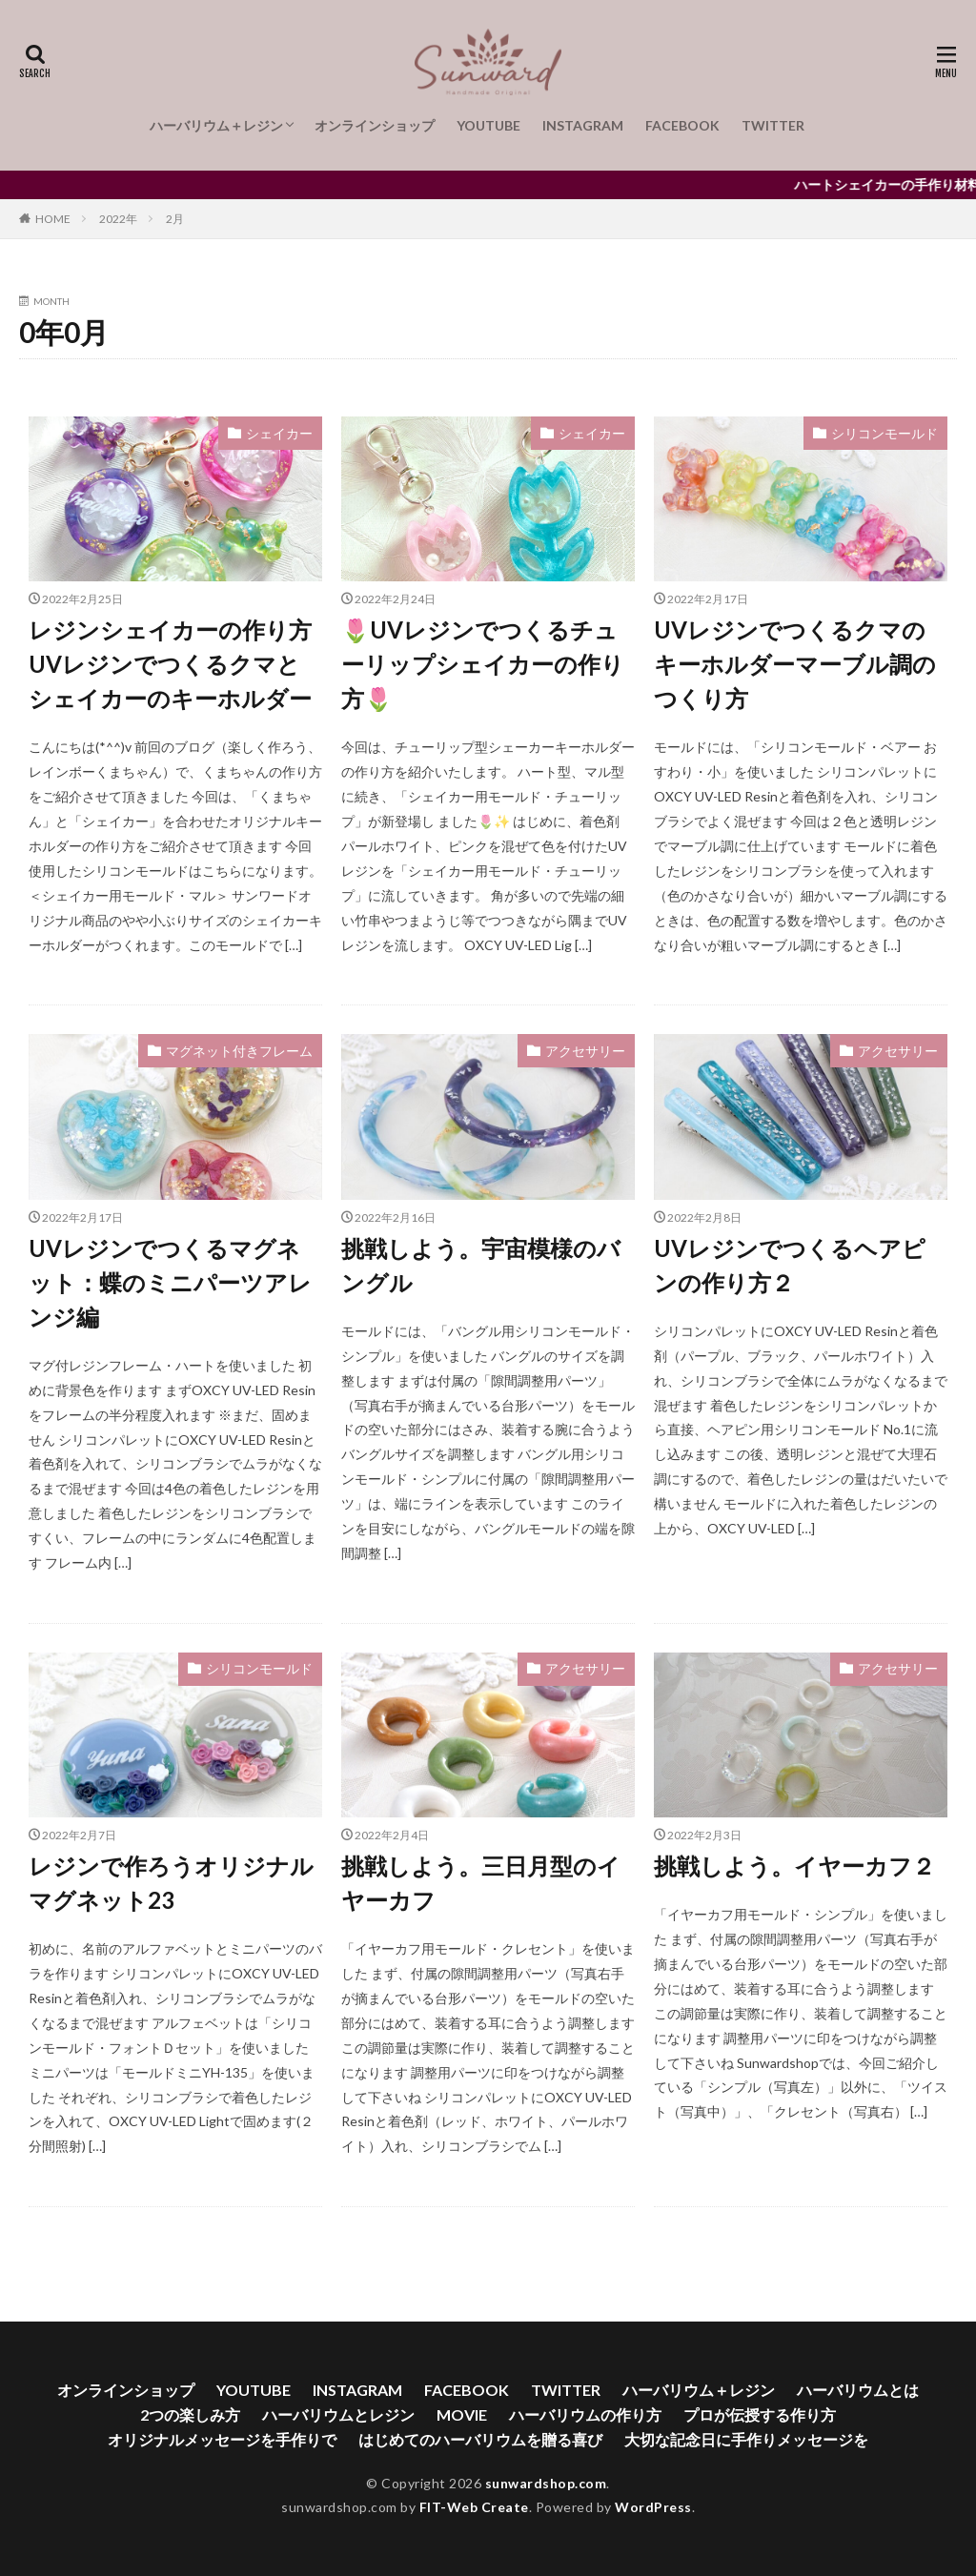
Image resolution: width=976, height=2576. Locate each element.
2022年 (118, 219)
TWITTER (773, 125)
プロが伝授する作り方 (759, 2414)
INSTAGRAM (582, 125)
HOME (53, 219)
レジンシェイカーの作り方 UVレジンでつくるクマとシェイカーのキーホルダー (170, 664)
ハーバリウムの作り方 (585, 2414)
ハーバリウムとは (858, 2390)
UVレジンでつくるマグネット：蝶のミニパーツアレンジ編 (170, 1282)
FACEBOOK (682, 125)
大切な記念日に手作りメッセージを (746, 2439)
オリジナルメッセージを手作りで (222, 2439)
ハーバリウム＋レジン (216, 125)
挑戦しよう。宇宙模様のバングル (480, 1265)
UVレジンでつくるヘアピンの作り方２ (789, 1265)
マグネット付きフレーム (239, 1051)
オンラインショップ (375, 125)
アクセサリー (585, 1051)
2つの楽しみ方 (190, 2414)
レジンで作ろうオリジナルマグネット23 (171, 1883)
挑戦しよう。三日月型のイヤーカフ (480, 1883)
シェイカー (279, 433)
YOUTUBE (488, 125)
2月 (175, 219)
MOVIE (462, 2414)
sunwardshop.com (546, 2483)
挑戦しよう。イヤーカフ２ (794, 1865)
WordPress (653, 2507)
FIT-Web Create (474, 2507)
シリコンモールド (884, 433)
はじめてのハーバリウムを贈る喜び (480, 2439)
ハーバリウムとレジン (338, 2414)
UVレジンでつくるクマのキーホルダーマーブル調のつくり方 (795, 664)
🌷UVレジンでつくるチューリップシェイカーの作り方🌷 (482, 664)
